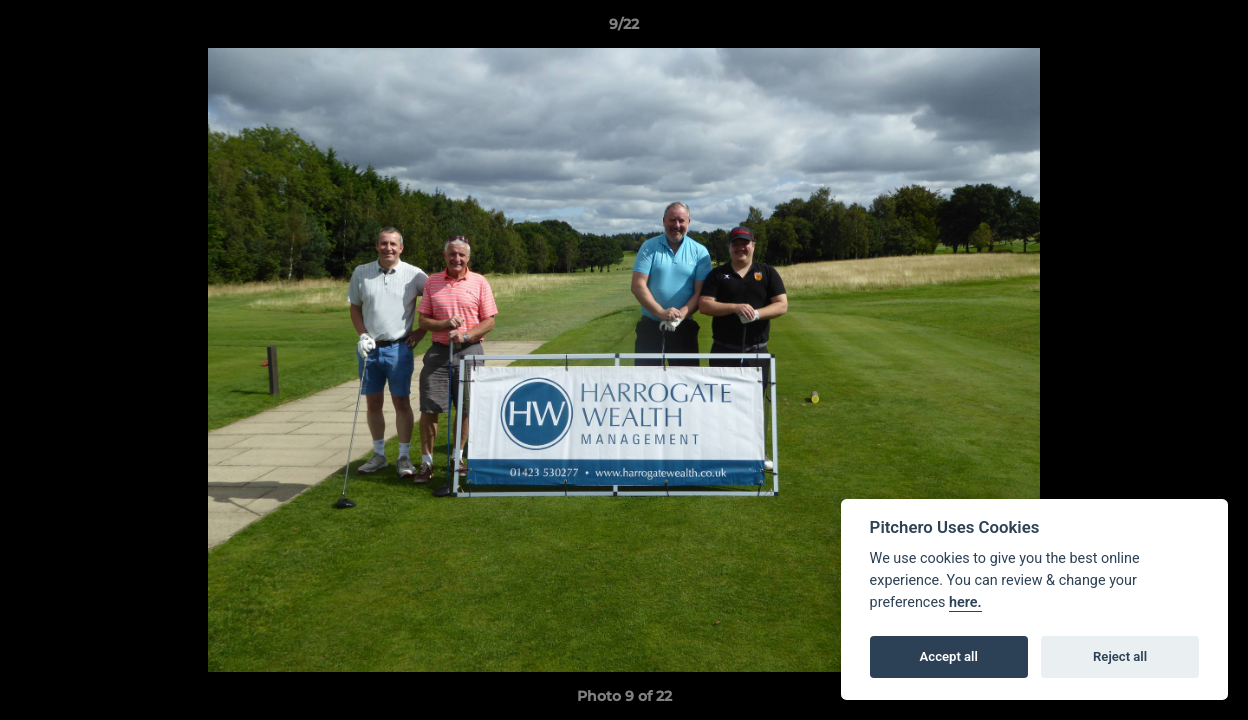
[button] (1212, 29)
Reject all (1120, 656)
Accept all (949, 656)
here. (965, 602)
